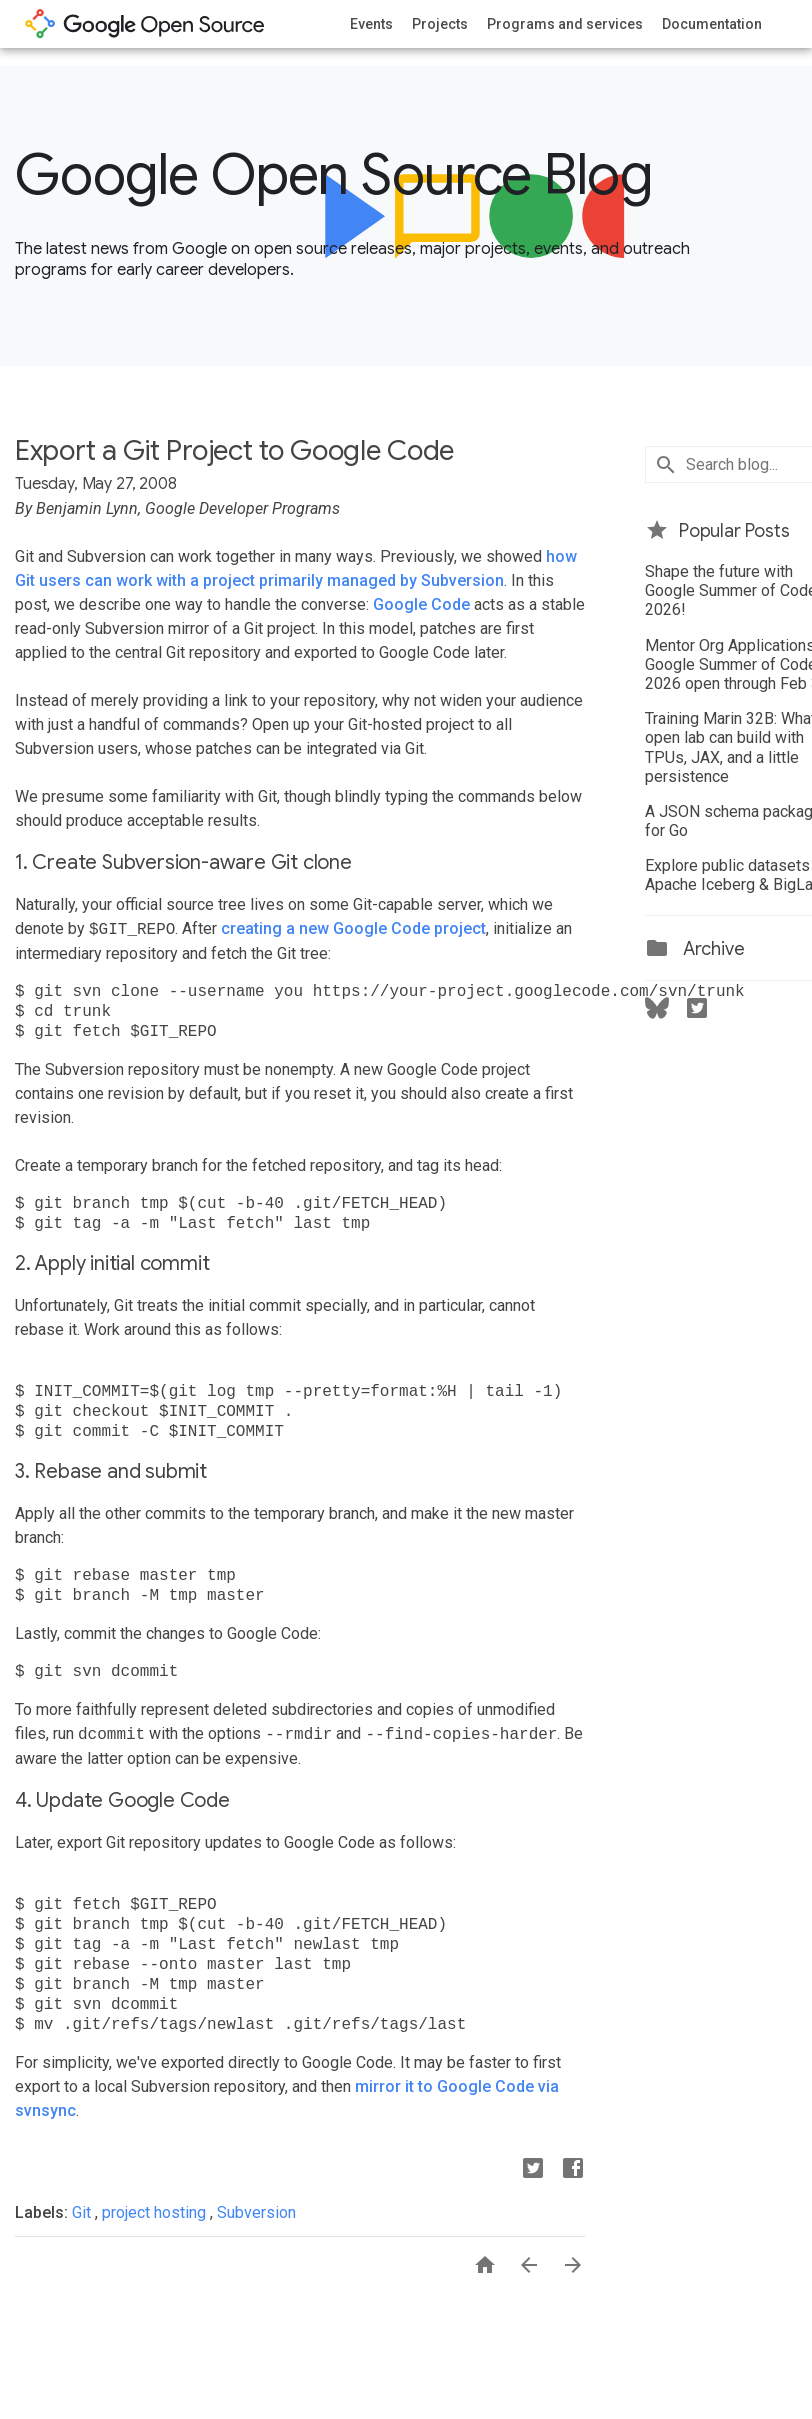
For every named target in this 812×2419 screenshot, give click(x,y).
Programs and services (565, 24)
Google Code (421, 604)
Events (371, 24)
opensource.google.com (145, 24)
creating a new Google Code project (353, 929)
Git (83, 2212)
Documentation (712, 24)
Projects (440, 24)
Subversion (256, 2212)
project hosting (156, 2212)
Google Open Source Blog (333, 175)
